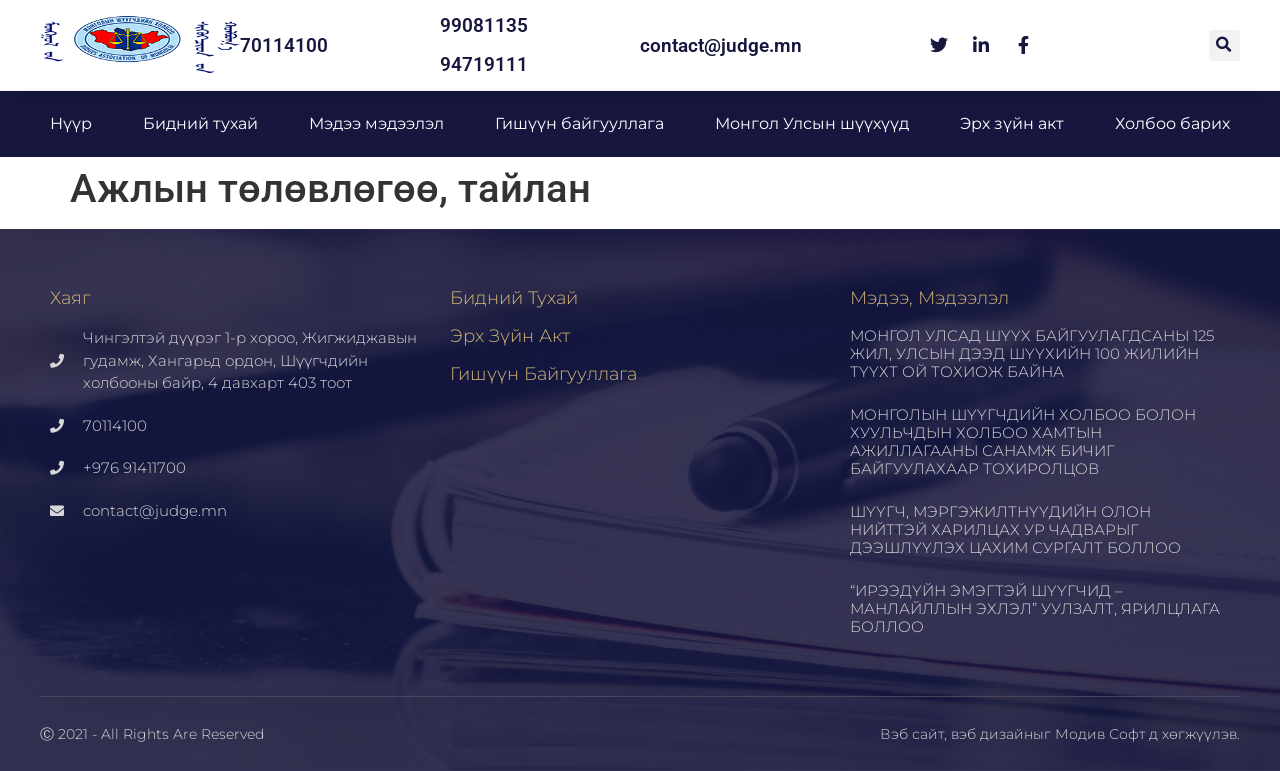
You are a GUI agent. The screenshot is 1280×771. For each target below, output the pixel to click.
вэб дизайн (992, 734)
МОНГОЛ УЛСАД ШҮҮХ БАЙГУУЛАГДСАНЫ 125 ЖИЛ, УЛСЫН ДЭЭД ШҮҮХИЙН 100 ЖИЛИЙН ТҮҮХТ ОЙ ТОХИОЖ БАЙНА (1032, 353)
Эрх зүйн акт (1012, 123)
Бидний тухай (200, 123)
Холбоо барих (1172, 123)
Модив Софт (1100, 734)
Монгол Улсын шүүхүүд (812, 123)
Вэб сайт (912, 734)
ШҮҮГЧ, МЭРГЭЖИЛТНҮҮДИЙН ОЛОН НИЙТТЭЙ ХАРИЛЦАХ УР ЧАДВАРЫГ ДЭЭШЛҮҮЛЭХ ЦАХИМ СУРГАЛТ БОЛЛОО (1015, 529)
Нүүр (71, 123)
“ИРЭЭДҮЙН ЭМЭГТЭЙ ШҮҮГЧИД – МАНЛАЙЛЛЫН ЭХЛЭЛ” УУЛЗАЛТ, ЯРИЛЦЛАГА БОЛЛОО (1035, 608)
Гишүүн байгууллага (579, 123)
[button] (1224, 45)
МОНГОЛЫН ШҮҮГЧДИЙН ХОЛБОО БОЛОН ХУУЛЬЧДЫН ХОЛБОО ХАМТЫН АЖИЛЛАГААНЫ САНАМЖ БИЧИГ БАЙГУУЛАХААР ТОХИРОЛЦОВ (1023, 441)
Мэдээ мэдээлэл (376, 123)
